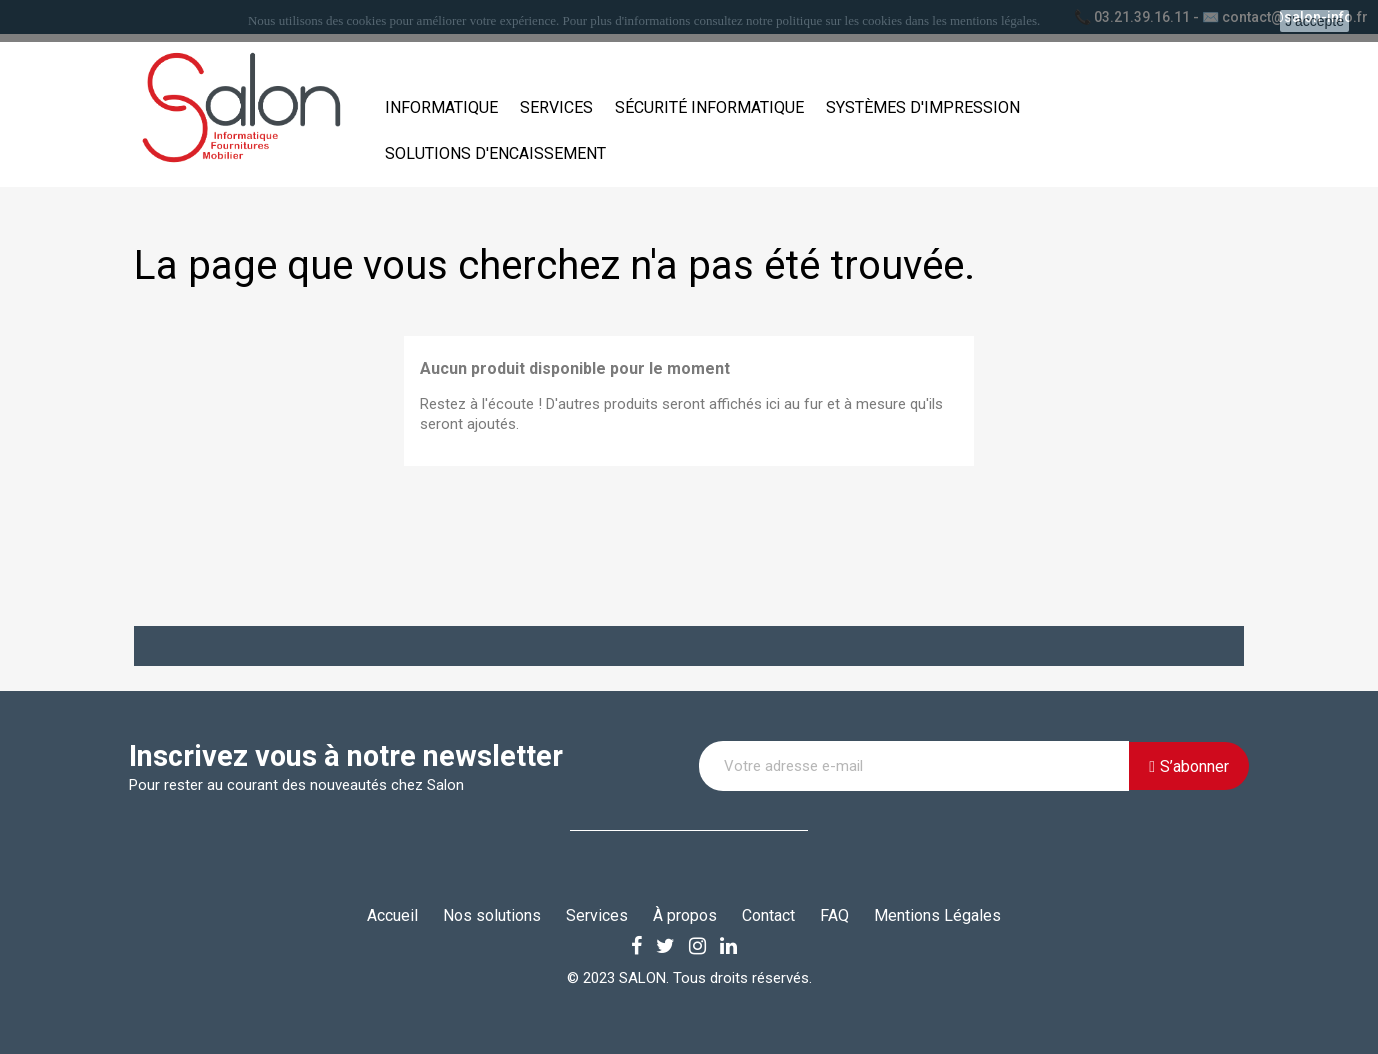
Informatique (441, 107)
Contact (768, 915)
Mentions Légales (937, 915)
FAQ (834, 915)
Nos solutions (492, 915)
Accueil (392, 915)
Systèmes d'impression (923, 107)
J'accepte (1314, 21)
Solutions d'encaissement (495, 153)
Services (556, 107)
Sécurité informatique (709, 107)
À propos (685, 915)
